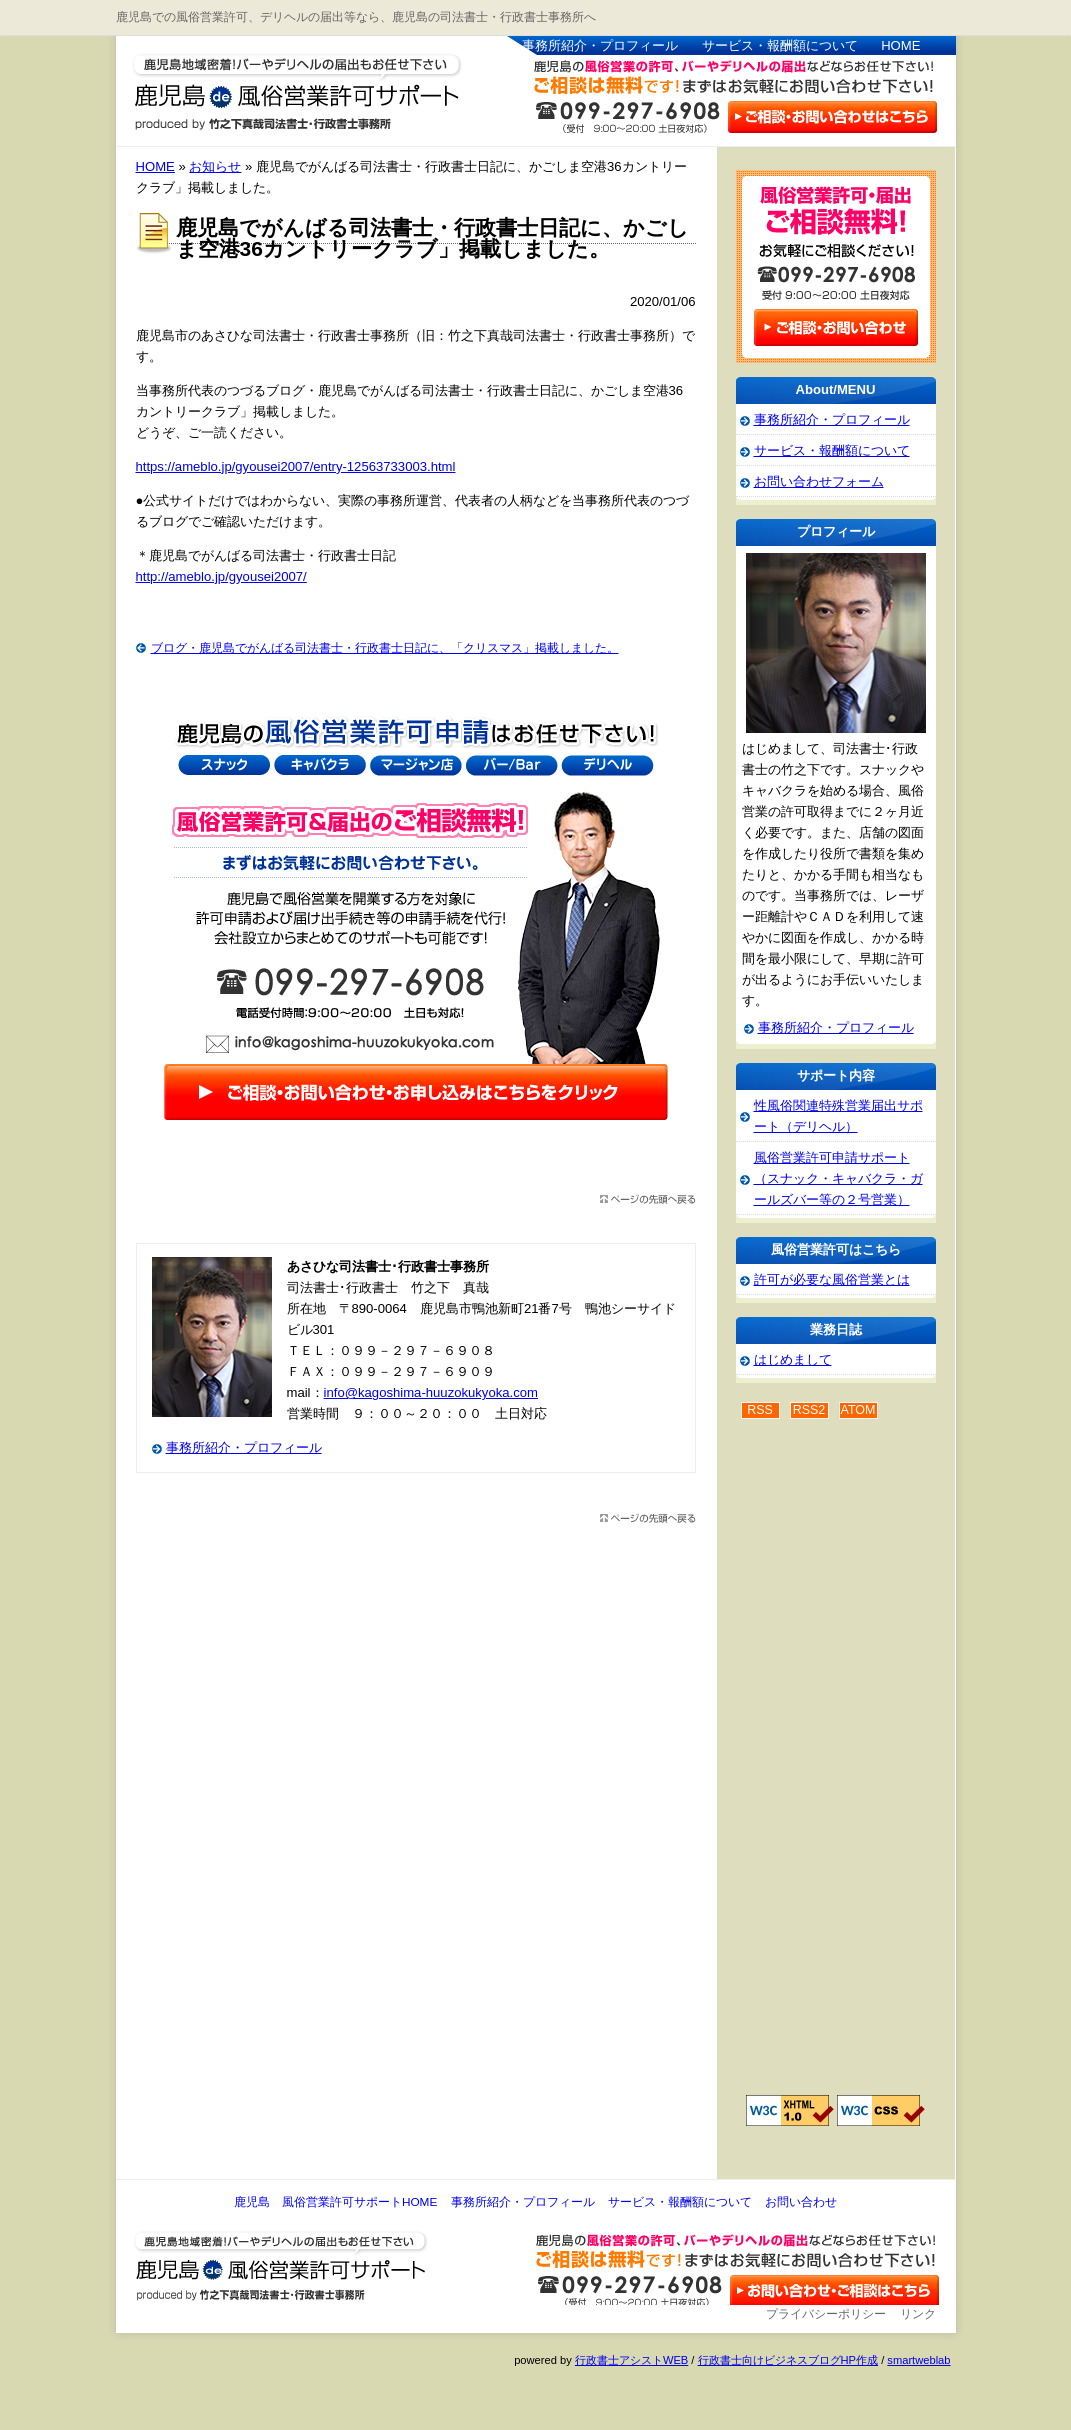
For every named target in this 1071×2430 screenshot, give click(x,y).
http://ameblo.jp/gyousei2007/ (221, 576)
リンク (918, 2314)
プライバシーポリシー (826, 2314)
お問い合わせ (801, 2202)
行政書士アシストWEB (631, 2360)
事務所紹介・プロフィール (600, 45)
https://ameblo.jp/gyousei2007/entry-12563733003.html (296, 466)
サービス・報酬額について (780, 45)
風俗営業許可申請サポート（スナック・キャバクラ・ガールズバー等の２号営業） (838, 1178)
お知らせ (215, 166)
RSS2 (809, 1410)
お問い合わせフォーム (819, 481)
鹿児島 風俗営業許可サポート (286, 84)
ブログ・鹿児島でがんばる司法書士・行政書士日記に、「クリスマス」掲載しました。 (385, 648)
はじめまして (793, 1359)
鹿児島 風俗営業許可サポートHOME (335, 2202)
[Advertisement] (816, 1768)
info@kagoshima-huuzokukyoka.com (431, 1392)
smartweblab (918, 2360)
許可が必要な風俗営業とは (832, 1279)
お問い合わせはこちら (831, 116)
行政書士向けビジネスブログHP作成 (788, 2360)
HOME (900, 45)
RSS (760, 1410)
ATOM (858, 1410)
